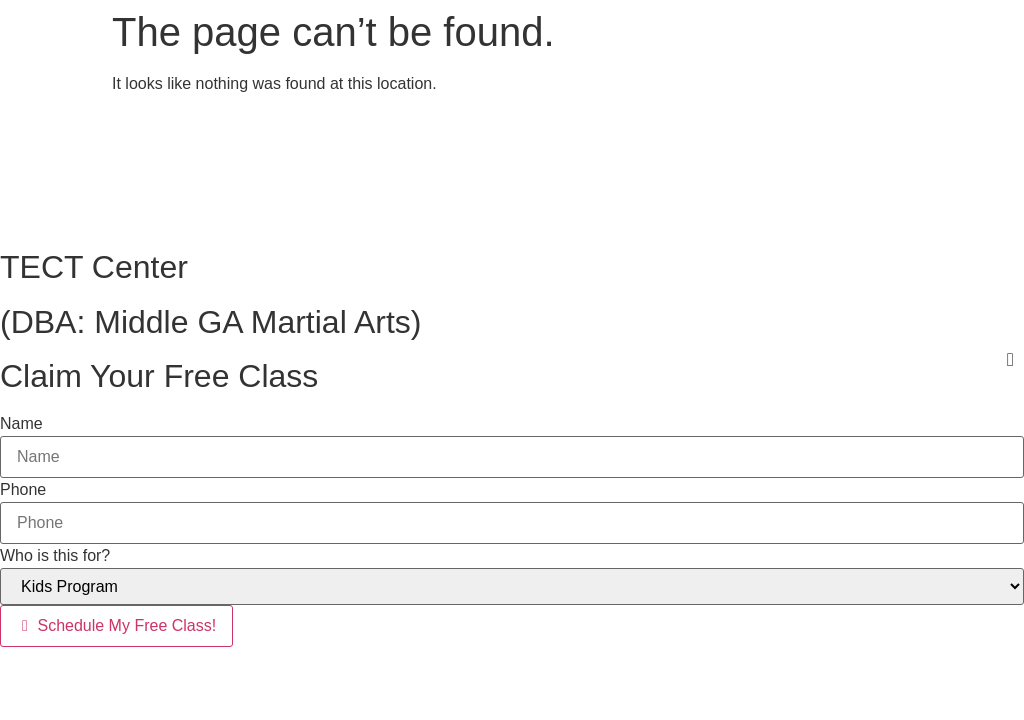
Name (21, 424)
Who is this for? (55, 556)
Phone (23, 490)
